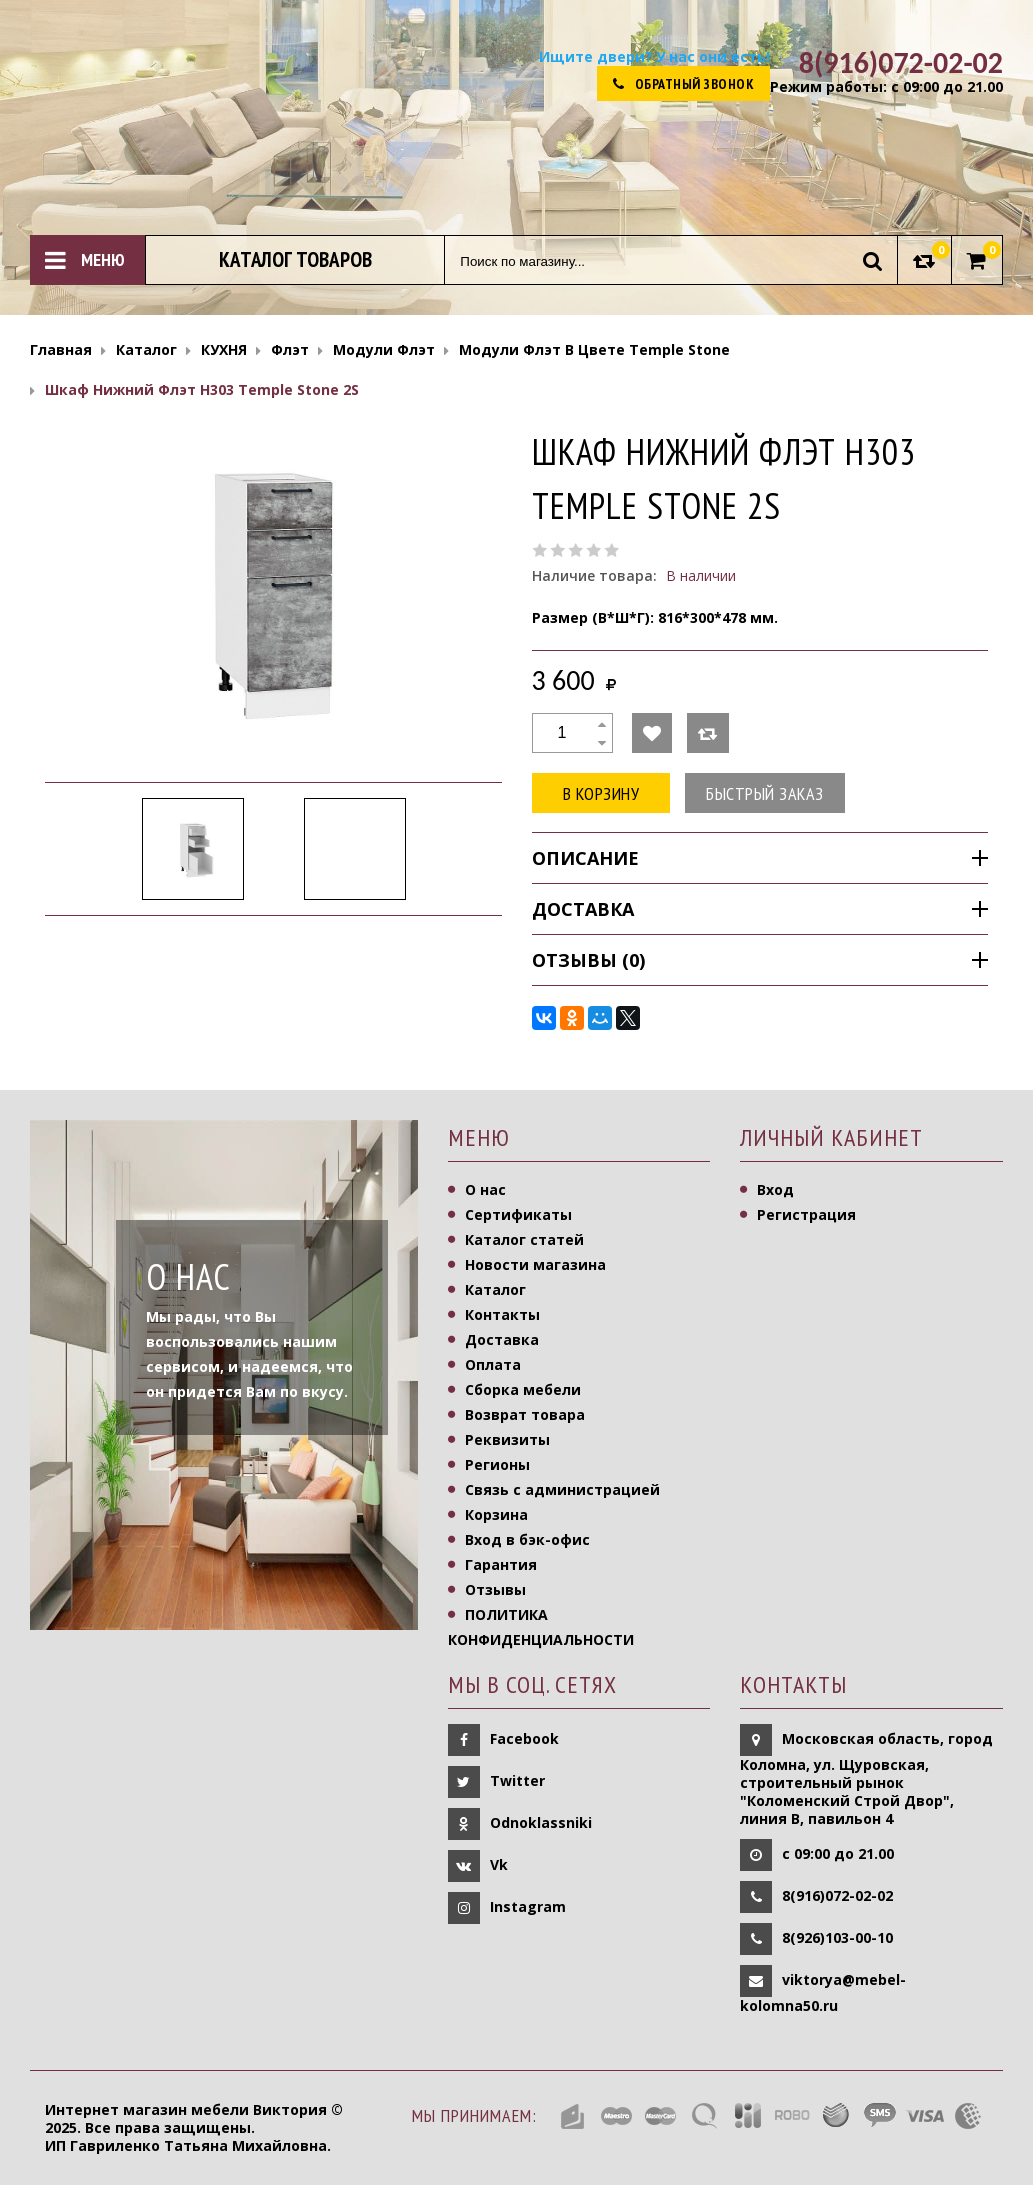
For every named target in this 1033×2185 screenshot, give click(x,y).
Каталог (495, 1289)
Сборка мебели (523, 1389)
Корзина (496, 1514)
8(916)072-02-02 (837, 1894)
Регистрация (806, 1214)
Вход (775, 1189)
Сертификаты (518, 1214)
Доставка (502, 1339)
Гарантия (501, 1564)
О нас (485, 1189)
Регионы (497, 1464)
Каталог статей (524, 1239)
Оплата (493, 1364)
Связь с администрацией (562, 1489)
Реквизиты (507, 1439)
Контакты (502, 1314)
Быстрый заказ (765, 793)
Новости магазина (535, 1264)
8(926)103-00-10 (837, 1936)
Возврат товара (525, 1414)
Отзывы (495, 1589)
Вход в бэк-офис (527, 1539)
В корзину (601, 793)
